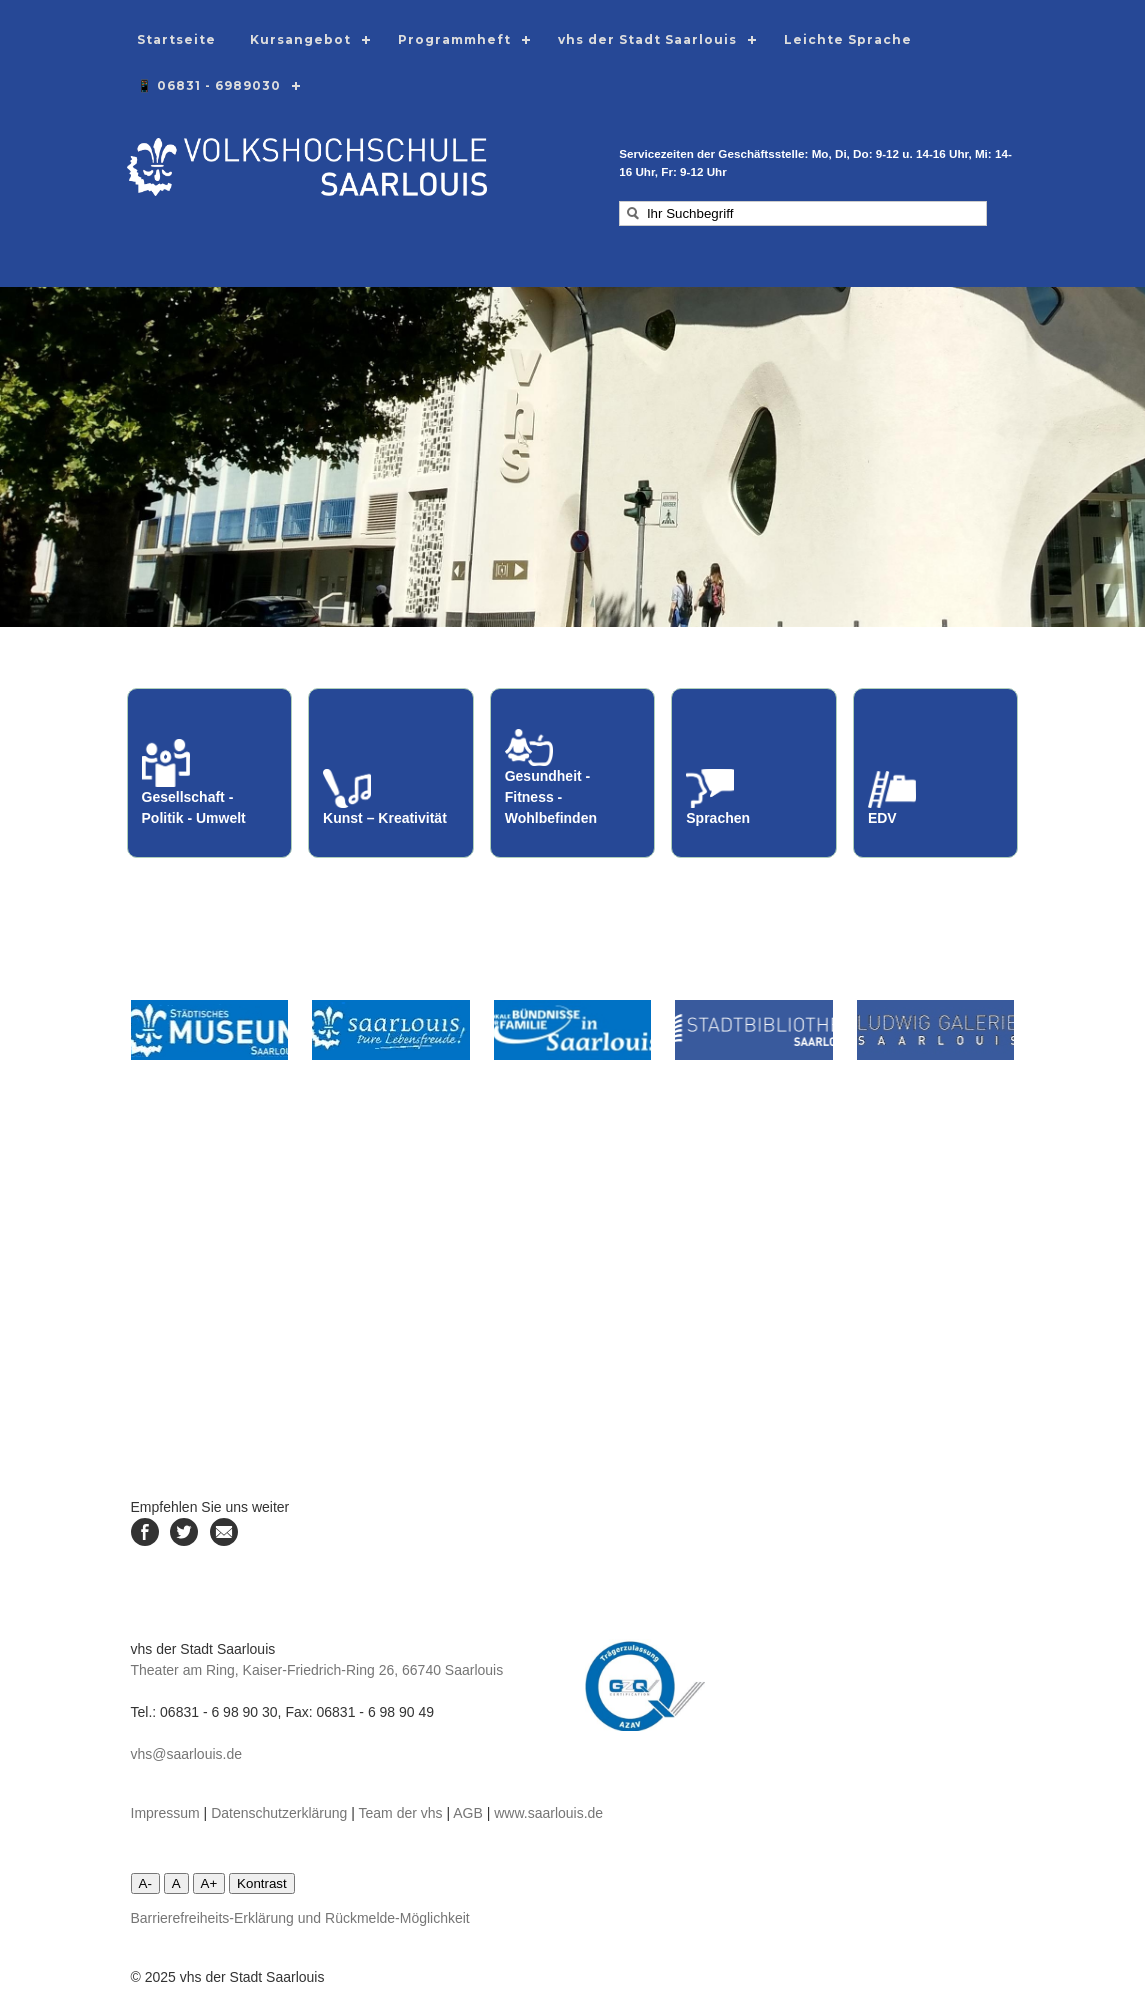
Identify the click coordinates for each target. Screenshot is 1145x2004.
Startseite (176, 39)
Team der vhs (401, 1813)
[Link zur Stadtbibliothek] (754, 1030)
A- (145, 1883)
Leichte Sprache (848, 39)
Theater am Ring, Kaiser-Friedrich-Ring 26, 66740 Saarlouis (317, 1670)
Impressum (165, 1813)
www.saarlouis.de (548, 1813)
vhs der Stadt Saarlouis (647, 39)
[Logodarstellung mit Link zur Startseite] (307, 191)
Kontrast (262, 1883)
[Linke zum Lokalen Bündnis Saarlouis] (573, 1030)
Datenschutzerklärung (279, 1813)
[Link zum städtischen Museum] (210, 1030)
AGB (468, 1813)
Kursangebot (300, 39)
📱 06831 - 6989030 (209, 85)
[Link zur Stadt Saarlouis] (391, 1030)
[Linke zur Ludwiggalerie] (936, 1030)
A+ (209, 1883)
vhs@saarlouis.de (187, 1754)
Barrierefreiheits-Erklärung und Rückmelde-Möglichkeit (300, 1918)
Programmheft (454, 39)
